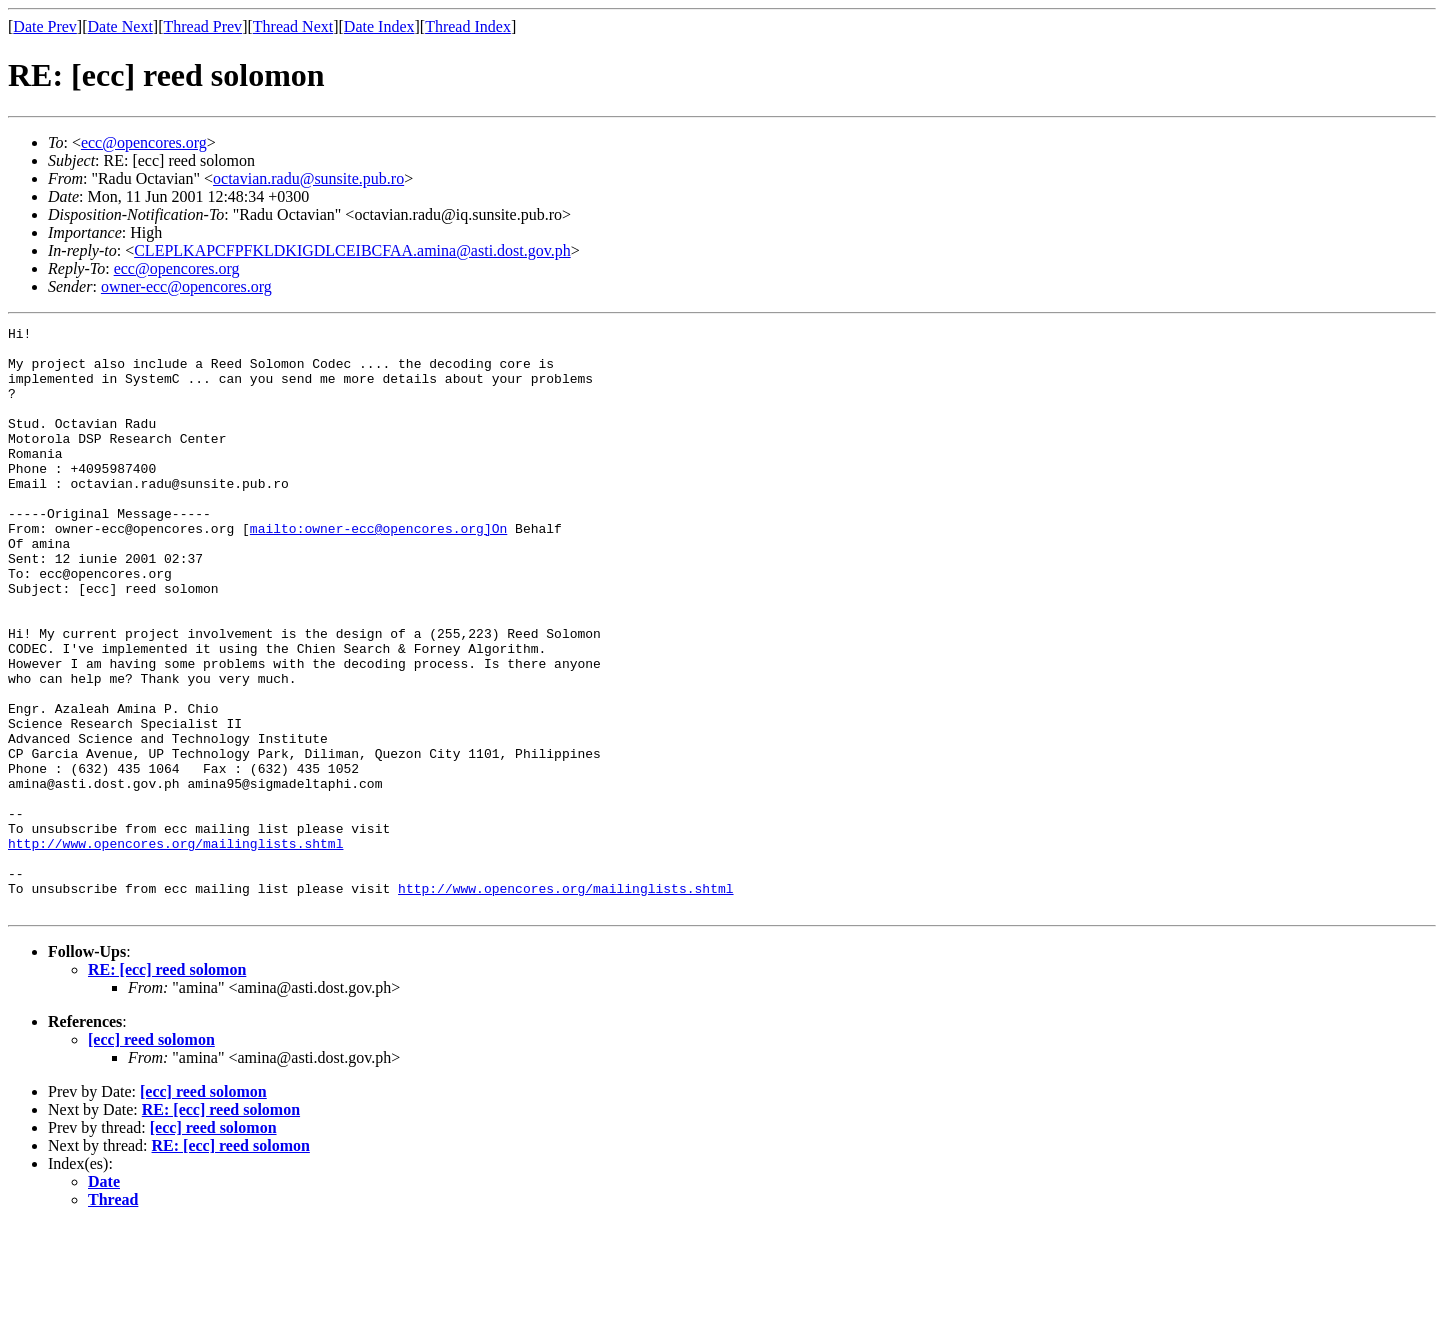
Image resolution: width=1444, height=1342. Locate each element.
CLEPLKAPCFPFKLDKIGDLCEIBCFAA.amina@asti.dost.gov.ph (352, 250)
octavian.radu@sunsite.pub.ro (308, 178)
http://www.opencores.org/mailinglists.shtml (175, 948)
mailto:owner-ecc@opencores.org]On (378, 570)
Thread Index (468, 26)
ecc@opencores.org (144, 142)
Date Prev (45, 26)
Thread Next (293, 26)
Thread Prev (202, 26)
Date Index (379, 26)
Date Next (120, 26)
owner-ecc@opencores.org (186, 286)
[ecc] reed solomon (151, 1156)
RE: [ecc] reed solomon (167, 1086)
